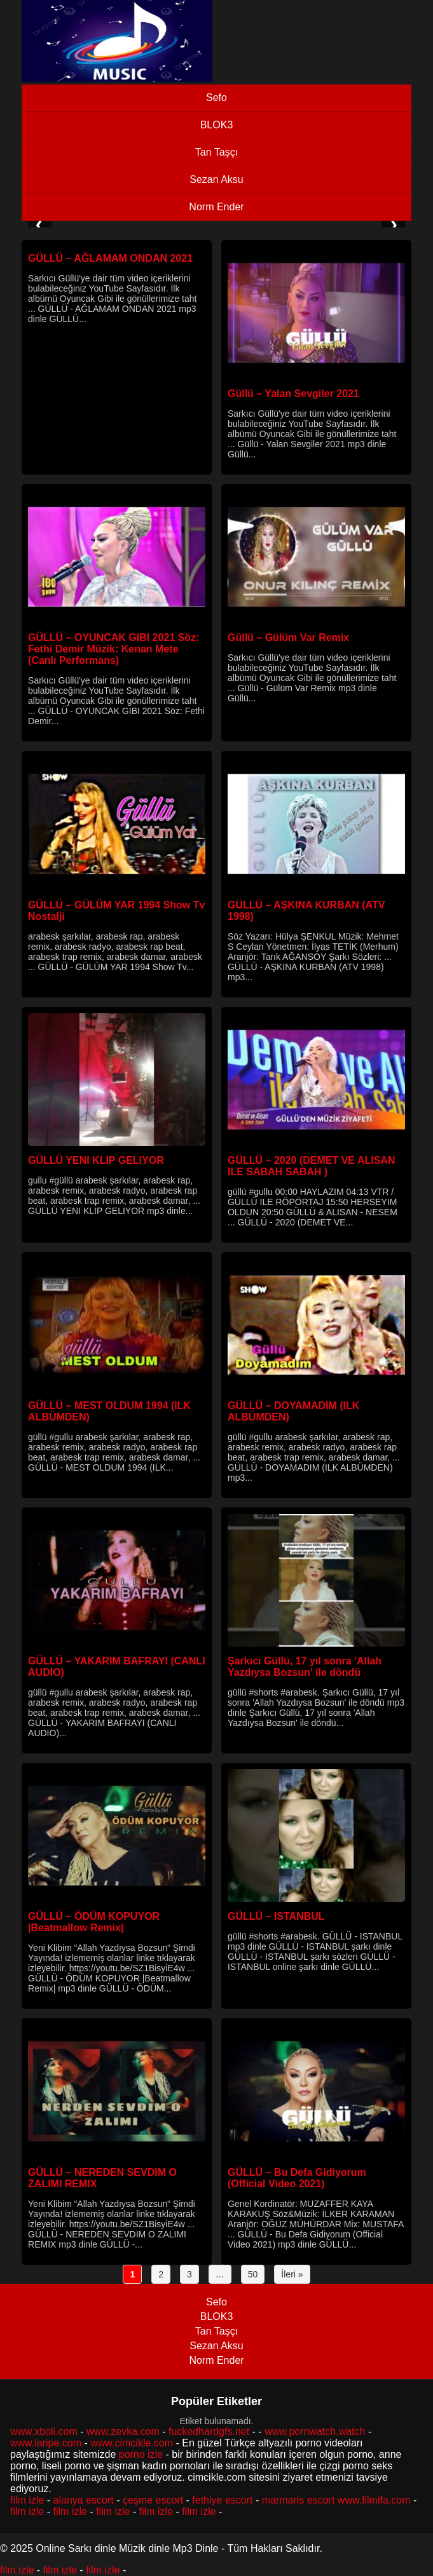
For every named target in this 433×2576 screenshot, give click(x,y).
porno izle (141, 2454)
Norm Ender (216, 206)
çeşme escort (153, 2500)
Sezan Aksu (216, 179)
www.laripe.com (45, 2443)
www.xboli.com (44, 2431)
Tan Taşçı (216, 152)
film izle (27, 2500)
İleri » (292, 2274)
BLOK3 (216, 124)
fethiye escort (222, 2500)
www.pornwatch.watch (315, 2431)
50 (253, 2274)
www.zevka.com (123, 2431)
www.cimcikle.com (131, 2443)
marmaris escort (298, 2500)
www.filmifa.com (374, 2500)
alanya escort (83, 2500)
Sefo (216, 97)
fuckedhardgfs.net (208, 2431)
